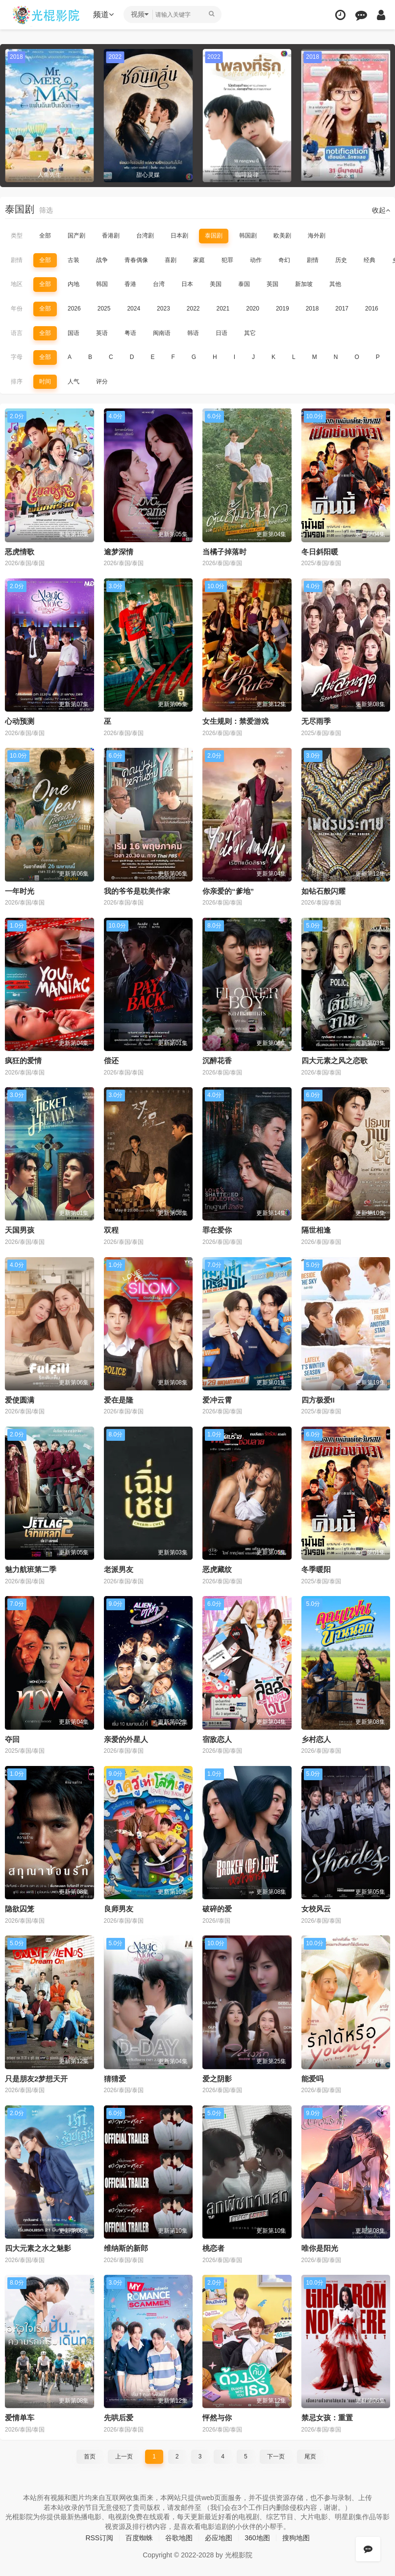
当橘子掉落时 (224, 552)
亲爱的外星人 (126, 1739)
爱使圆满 (19, 1400)
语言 (17, 333)
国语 (73, 333)
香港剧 (111, 235)
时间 (45, 381)
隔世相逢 (316, 1230)
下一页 (276, 2456)
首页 (90, 2456)
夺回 (12, 1739)
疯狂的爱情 (23, 1060)
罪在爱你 (217, 1230)
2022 (193, 308)
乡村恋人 (316, 1739)
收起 (381, 210)
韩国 (102, 284)
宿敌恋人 (217, 1739)
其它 (250, 333)
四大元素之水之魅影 (38, 2248)
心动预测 (19, 721)
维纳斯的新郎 (126, 2248)
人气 (73, 381)
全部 (45, 235)
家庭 (199, 260)
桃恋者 (213, 2248)
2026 (74, 308)
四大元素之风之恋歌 (334, 1060)
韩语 (193, 333)
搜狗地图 (296, 2538)
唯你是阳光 (319, 2248)
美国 (216, 284)
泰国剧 (213, 235)
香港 (130, 284)
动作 (256, 260)
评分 (102, 381)
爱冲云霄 (217, 1400)
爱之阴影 (217, 2079)
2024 (133, 308)
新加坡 (304, 284)
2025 (104, 308)
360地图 (257, 2538)
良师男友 (118, 1909)
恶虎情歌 (19, 552)
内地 (73, 284)
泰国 (244, 284)
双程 (111, 1230)
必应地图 (218, 2538)
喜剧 (170, 260)
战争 (102, 260)
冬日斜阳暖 (319, 552)
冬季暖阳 (316, 1569)
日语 (221, 333)
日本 (187, 284)
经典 (369, 260)
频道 (103, 14)
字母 (17, 357)
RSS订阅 (99, 2538)
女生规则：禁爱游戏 (235, 721)
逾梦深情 (118, 552)
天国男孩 (19, 1230)
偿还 (111, 1060)
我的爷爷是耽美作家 (137, 891)
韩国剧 (248, 235)
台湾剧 (145, 235)
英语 (102, 333)
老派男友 (118, 1569)
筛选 (46, 210)
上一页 (124, 2456)
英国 (272, 284)
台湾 (159, 284)
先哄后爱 (118, 2417)
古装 (73, 260)
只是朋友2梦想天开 (36, 2079)
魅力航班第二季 (30, 1569)
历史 (341, 260)
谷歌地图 (179, 2538)
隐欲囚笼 (19, 1909)
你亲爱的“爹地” (228, 891)
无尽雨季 (316, 721)
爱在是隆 (118, 1400)
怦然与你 (217, 2417)
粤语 (130, 333)
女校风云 (316, 1909)
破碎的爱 (217, 1909)
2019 (282, 308)
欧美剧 (282, 235)
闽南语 (162, 333)
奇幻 (284, 260)
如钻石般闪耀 (323, 891)
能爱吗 (312, 2079)
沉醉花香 (217, 1060)
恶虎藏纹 (217, 1569)
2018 (312, 308)
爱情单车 (19, 2417)
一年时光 (19, 891)
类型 (17, 235)
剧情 (17, 260)
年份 (17, 308)
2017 (341, 308)
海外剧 (316, 235)
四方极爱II (318, 1400)
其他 (335, 284)
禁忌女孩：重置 (327, 2417)
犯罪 (227, 260)
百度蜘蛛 (139, 2538)
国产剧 (76, 235)
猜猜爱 (115, 2079)
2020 (252, 308)
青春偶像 (136, 260)
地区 (17, 284)
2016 (371, 308)
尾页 (310, 2456)
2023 (163, 308)
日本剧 (179, 235)
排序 (17, 381)
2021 (223, 308)
